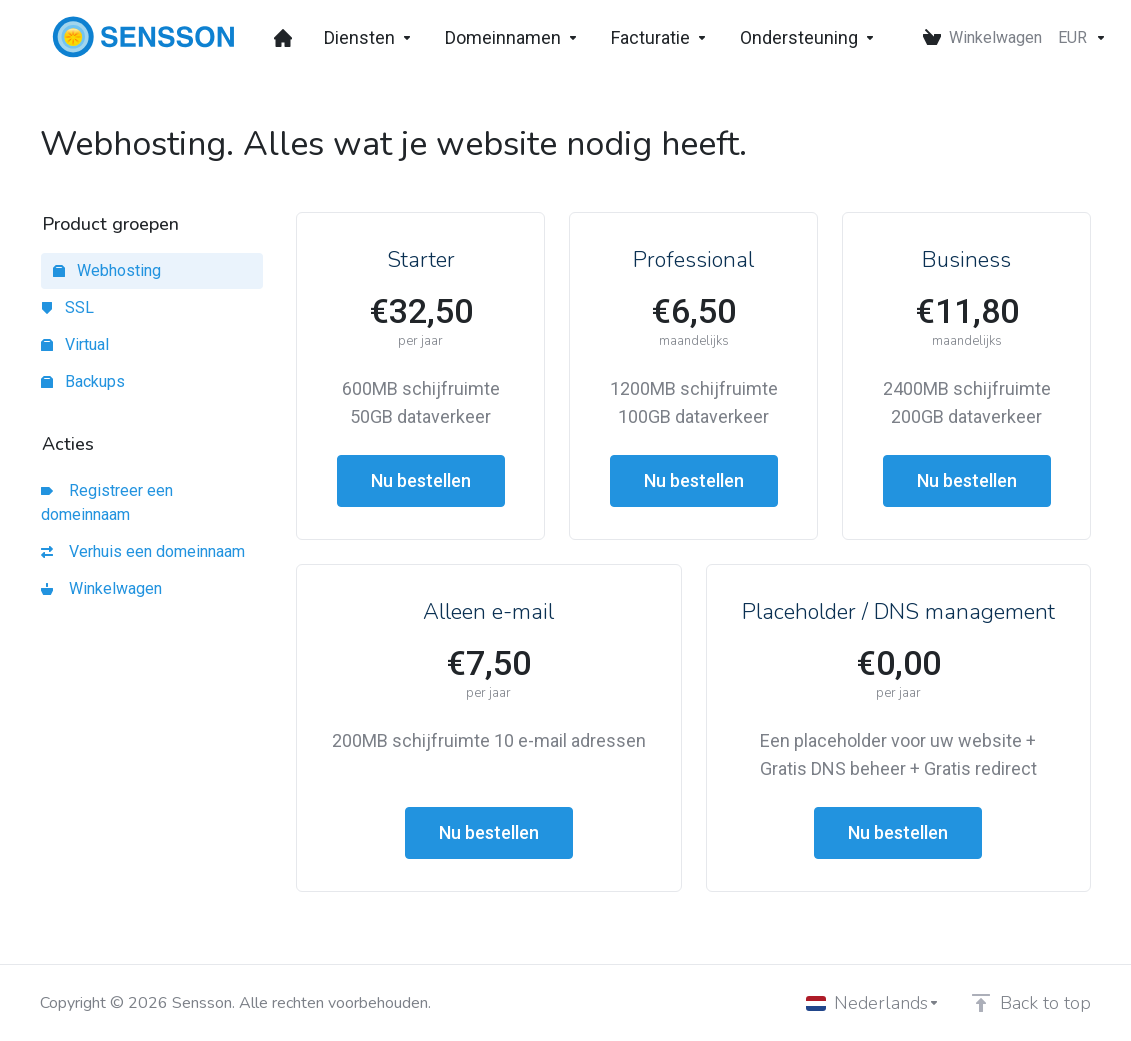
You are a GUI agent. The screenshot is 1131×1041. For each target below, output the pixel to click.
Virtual (75, 344)
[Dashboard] (283, 38)
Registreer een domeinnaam (107, 502)
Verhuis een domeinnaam (143, 551)
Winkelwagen (101, 588)
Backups (83, 381)
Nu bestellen (421, 480)
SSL (67, 307)
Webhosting (107, 270)
